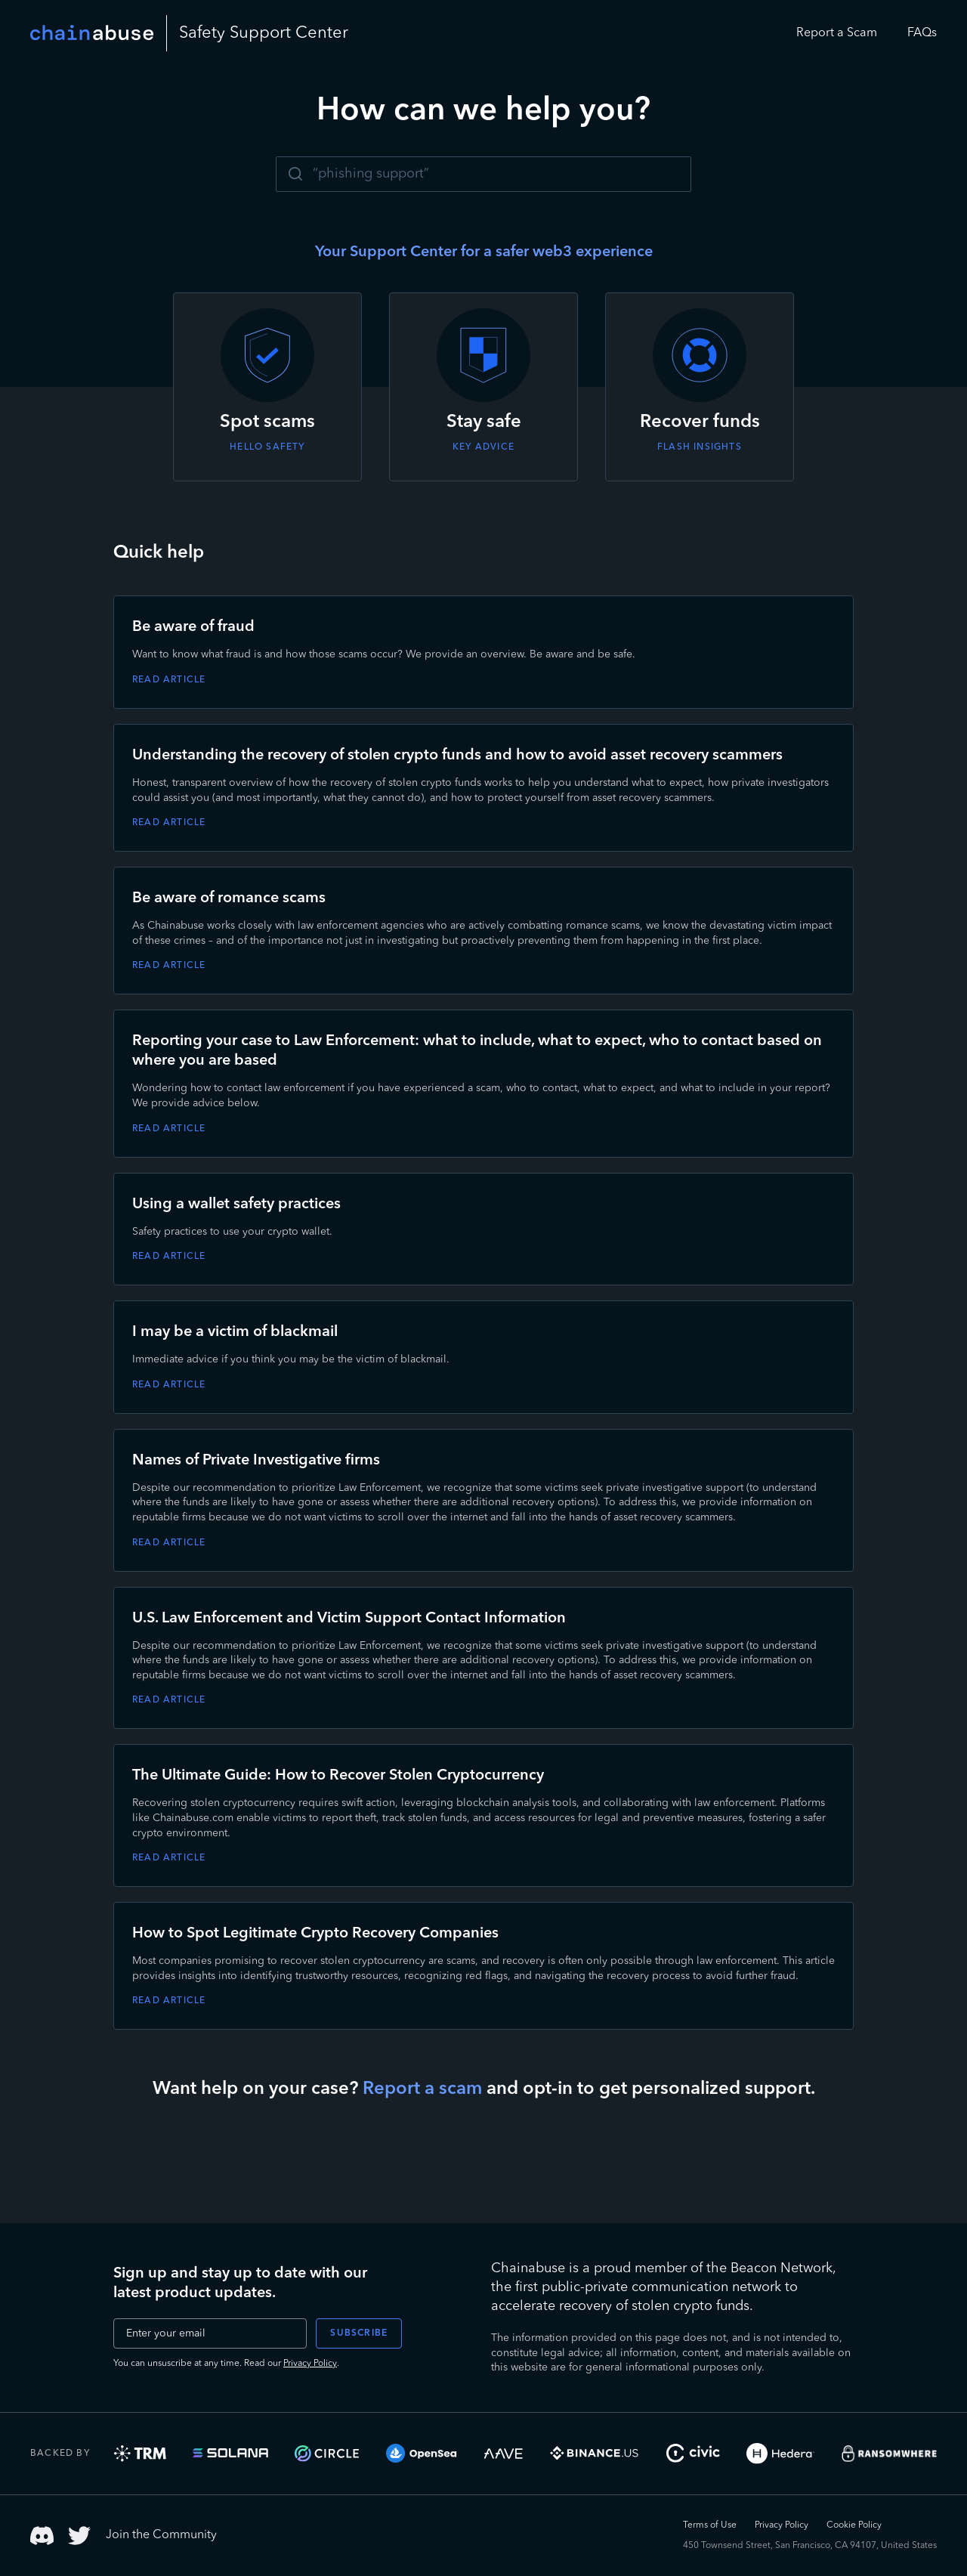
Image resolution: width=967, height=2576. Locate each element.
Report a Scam (836, 33)
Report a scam (422, 2089)
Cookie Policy (854, 2525)
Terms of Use (710, 2525)
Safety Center (263, 33)
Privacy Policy (310, 2363)
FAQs (922, 33)
